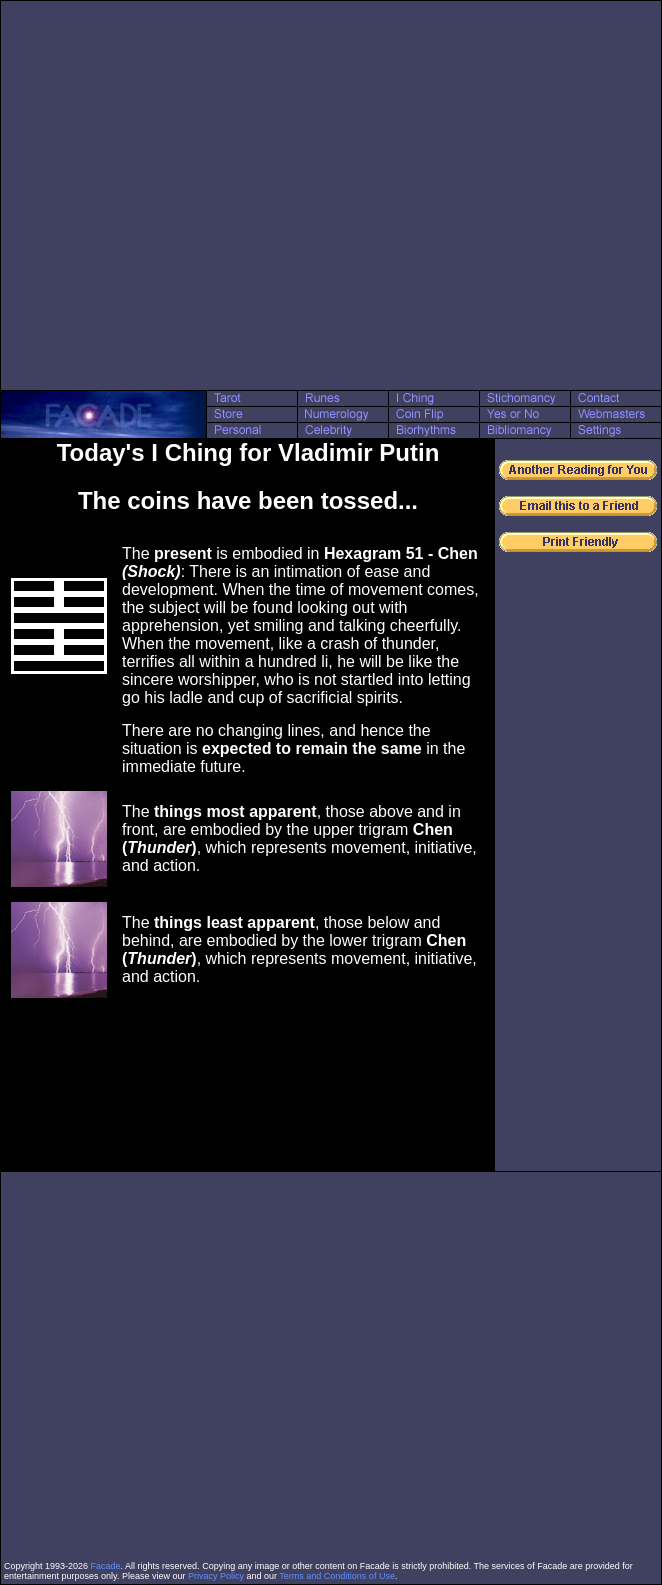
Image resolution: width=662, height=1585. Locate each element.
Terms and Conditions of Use (337, 1576)
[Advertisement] (191, 195)
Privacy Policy (216, 1576)
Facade (106, 1566)
